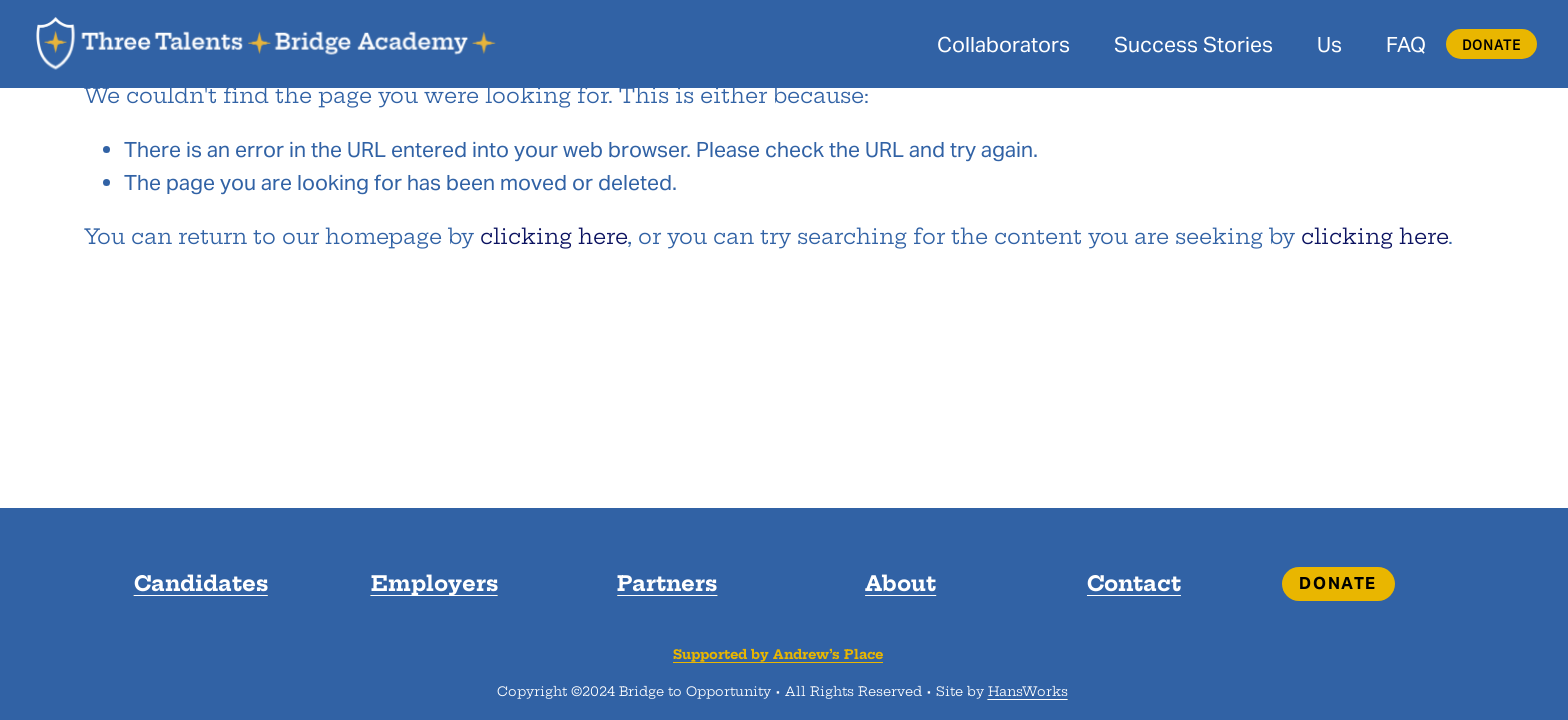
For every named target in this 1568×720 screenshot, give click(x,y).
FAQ (1406, 44)
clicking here (553, 236)
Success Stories (1193, 44)
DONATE (1491, 44)
